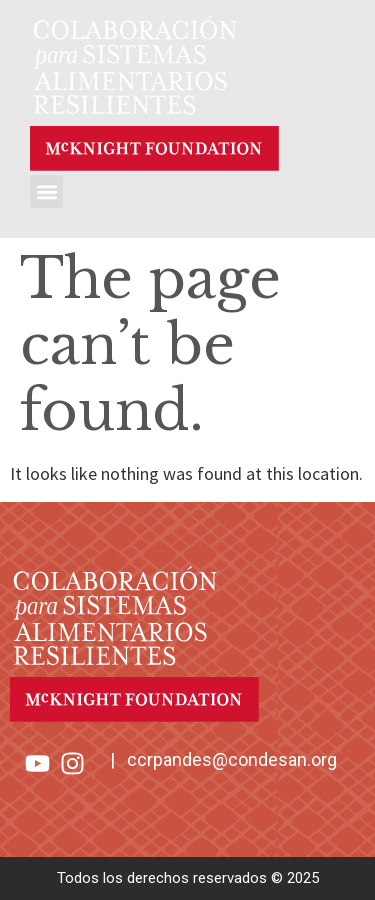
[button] (46, 191)
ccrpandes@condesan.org (232, 759)
